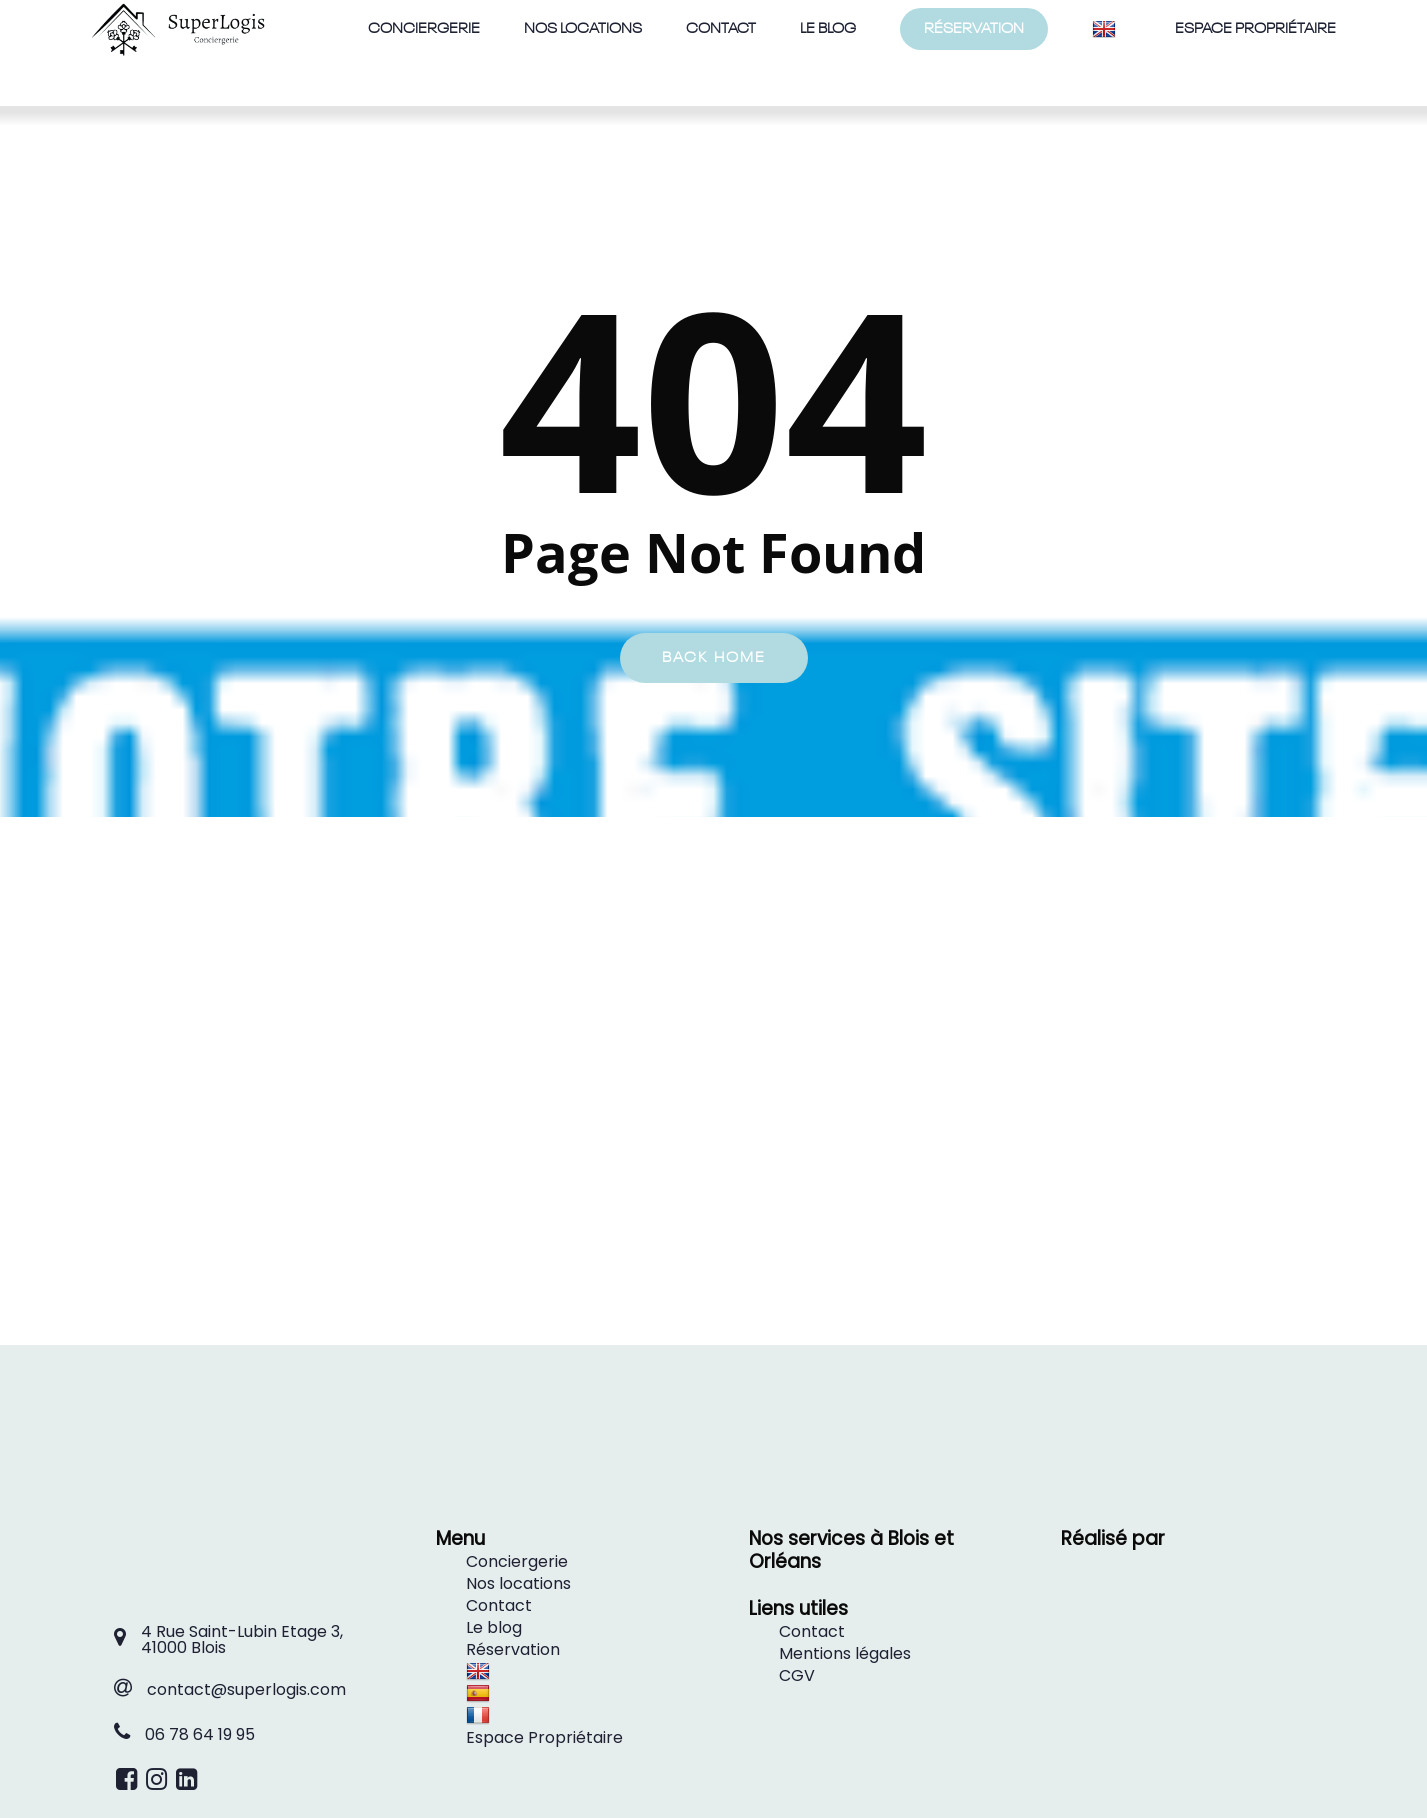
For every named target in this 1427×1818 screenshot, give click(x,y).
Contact (499, 1605)
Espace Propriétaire (544, 1737)
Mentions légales (845, 1653)
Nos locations (518, 1583)
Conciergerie (517, 1561)
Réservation (513, 1649)
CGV (797, 1675)
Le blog (494, 1627)
